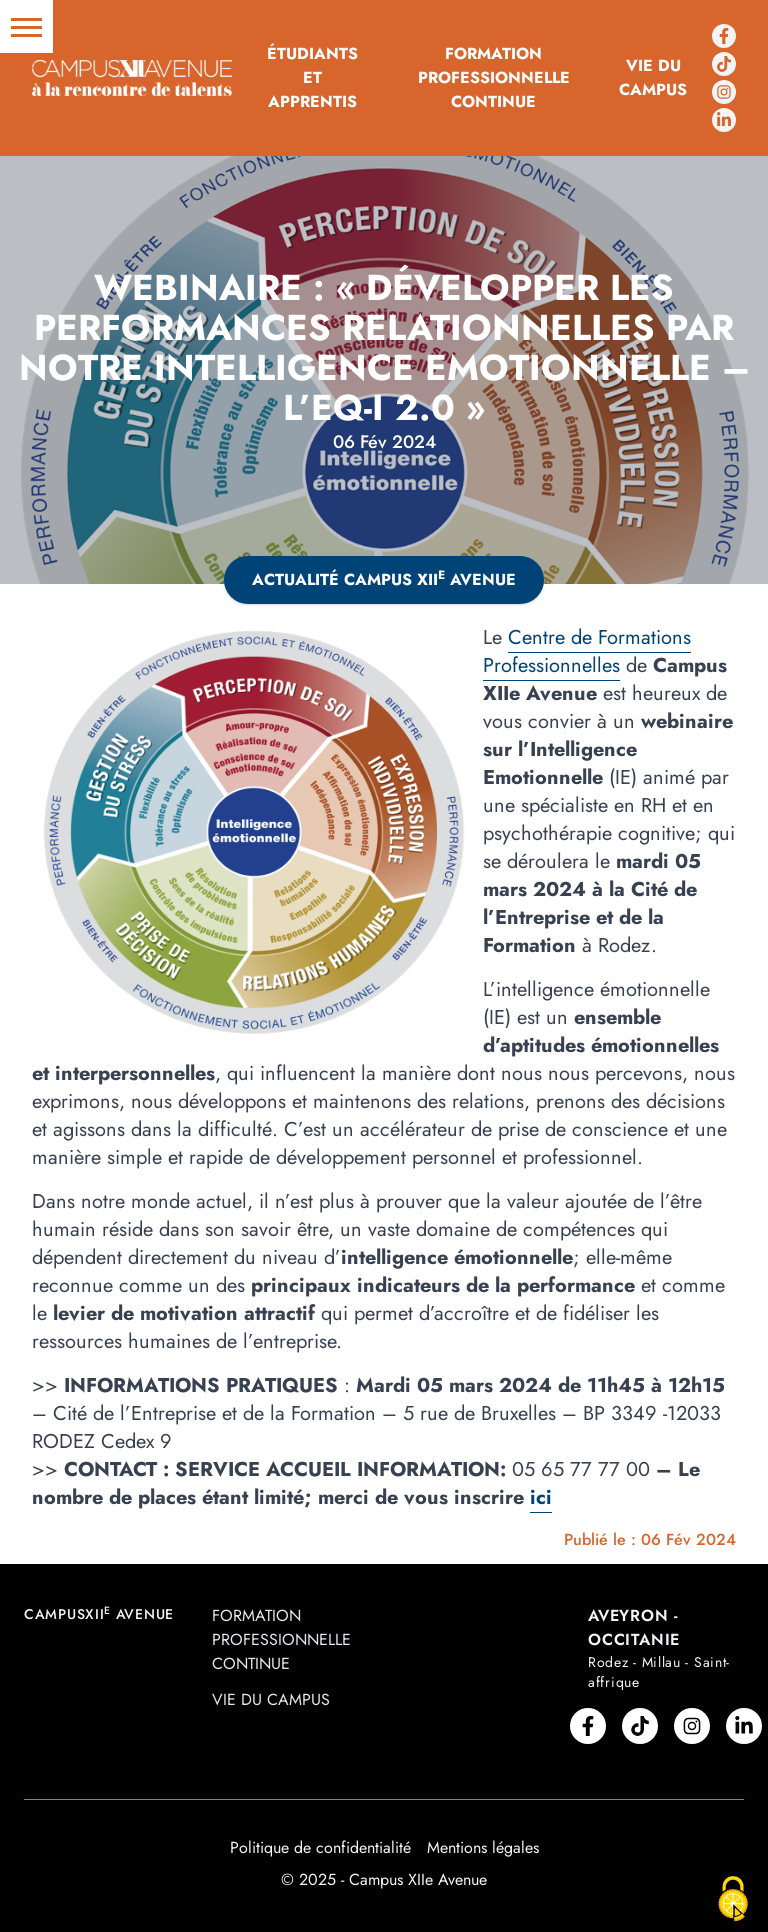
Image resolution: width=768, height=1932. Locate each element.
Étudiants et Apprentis (312, 77)
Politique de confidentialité (320, 1847)
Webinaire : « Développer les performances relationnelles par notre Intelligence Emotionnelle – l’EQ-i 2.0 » (384, 347)
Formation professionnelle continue (494, 77)
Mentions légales (483, 1847)
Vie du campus (653, 77)
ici (541, 1497)
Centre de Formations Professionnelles (587, 651)
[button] (26, 26)
